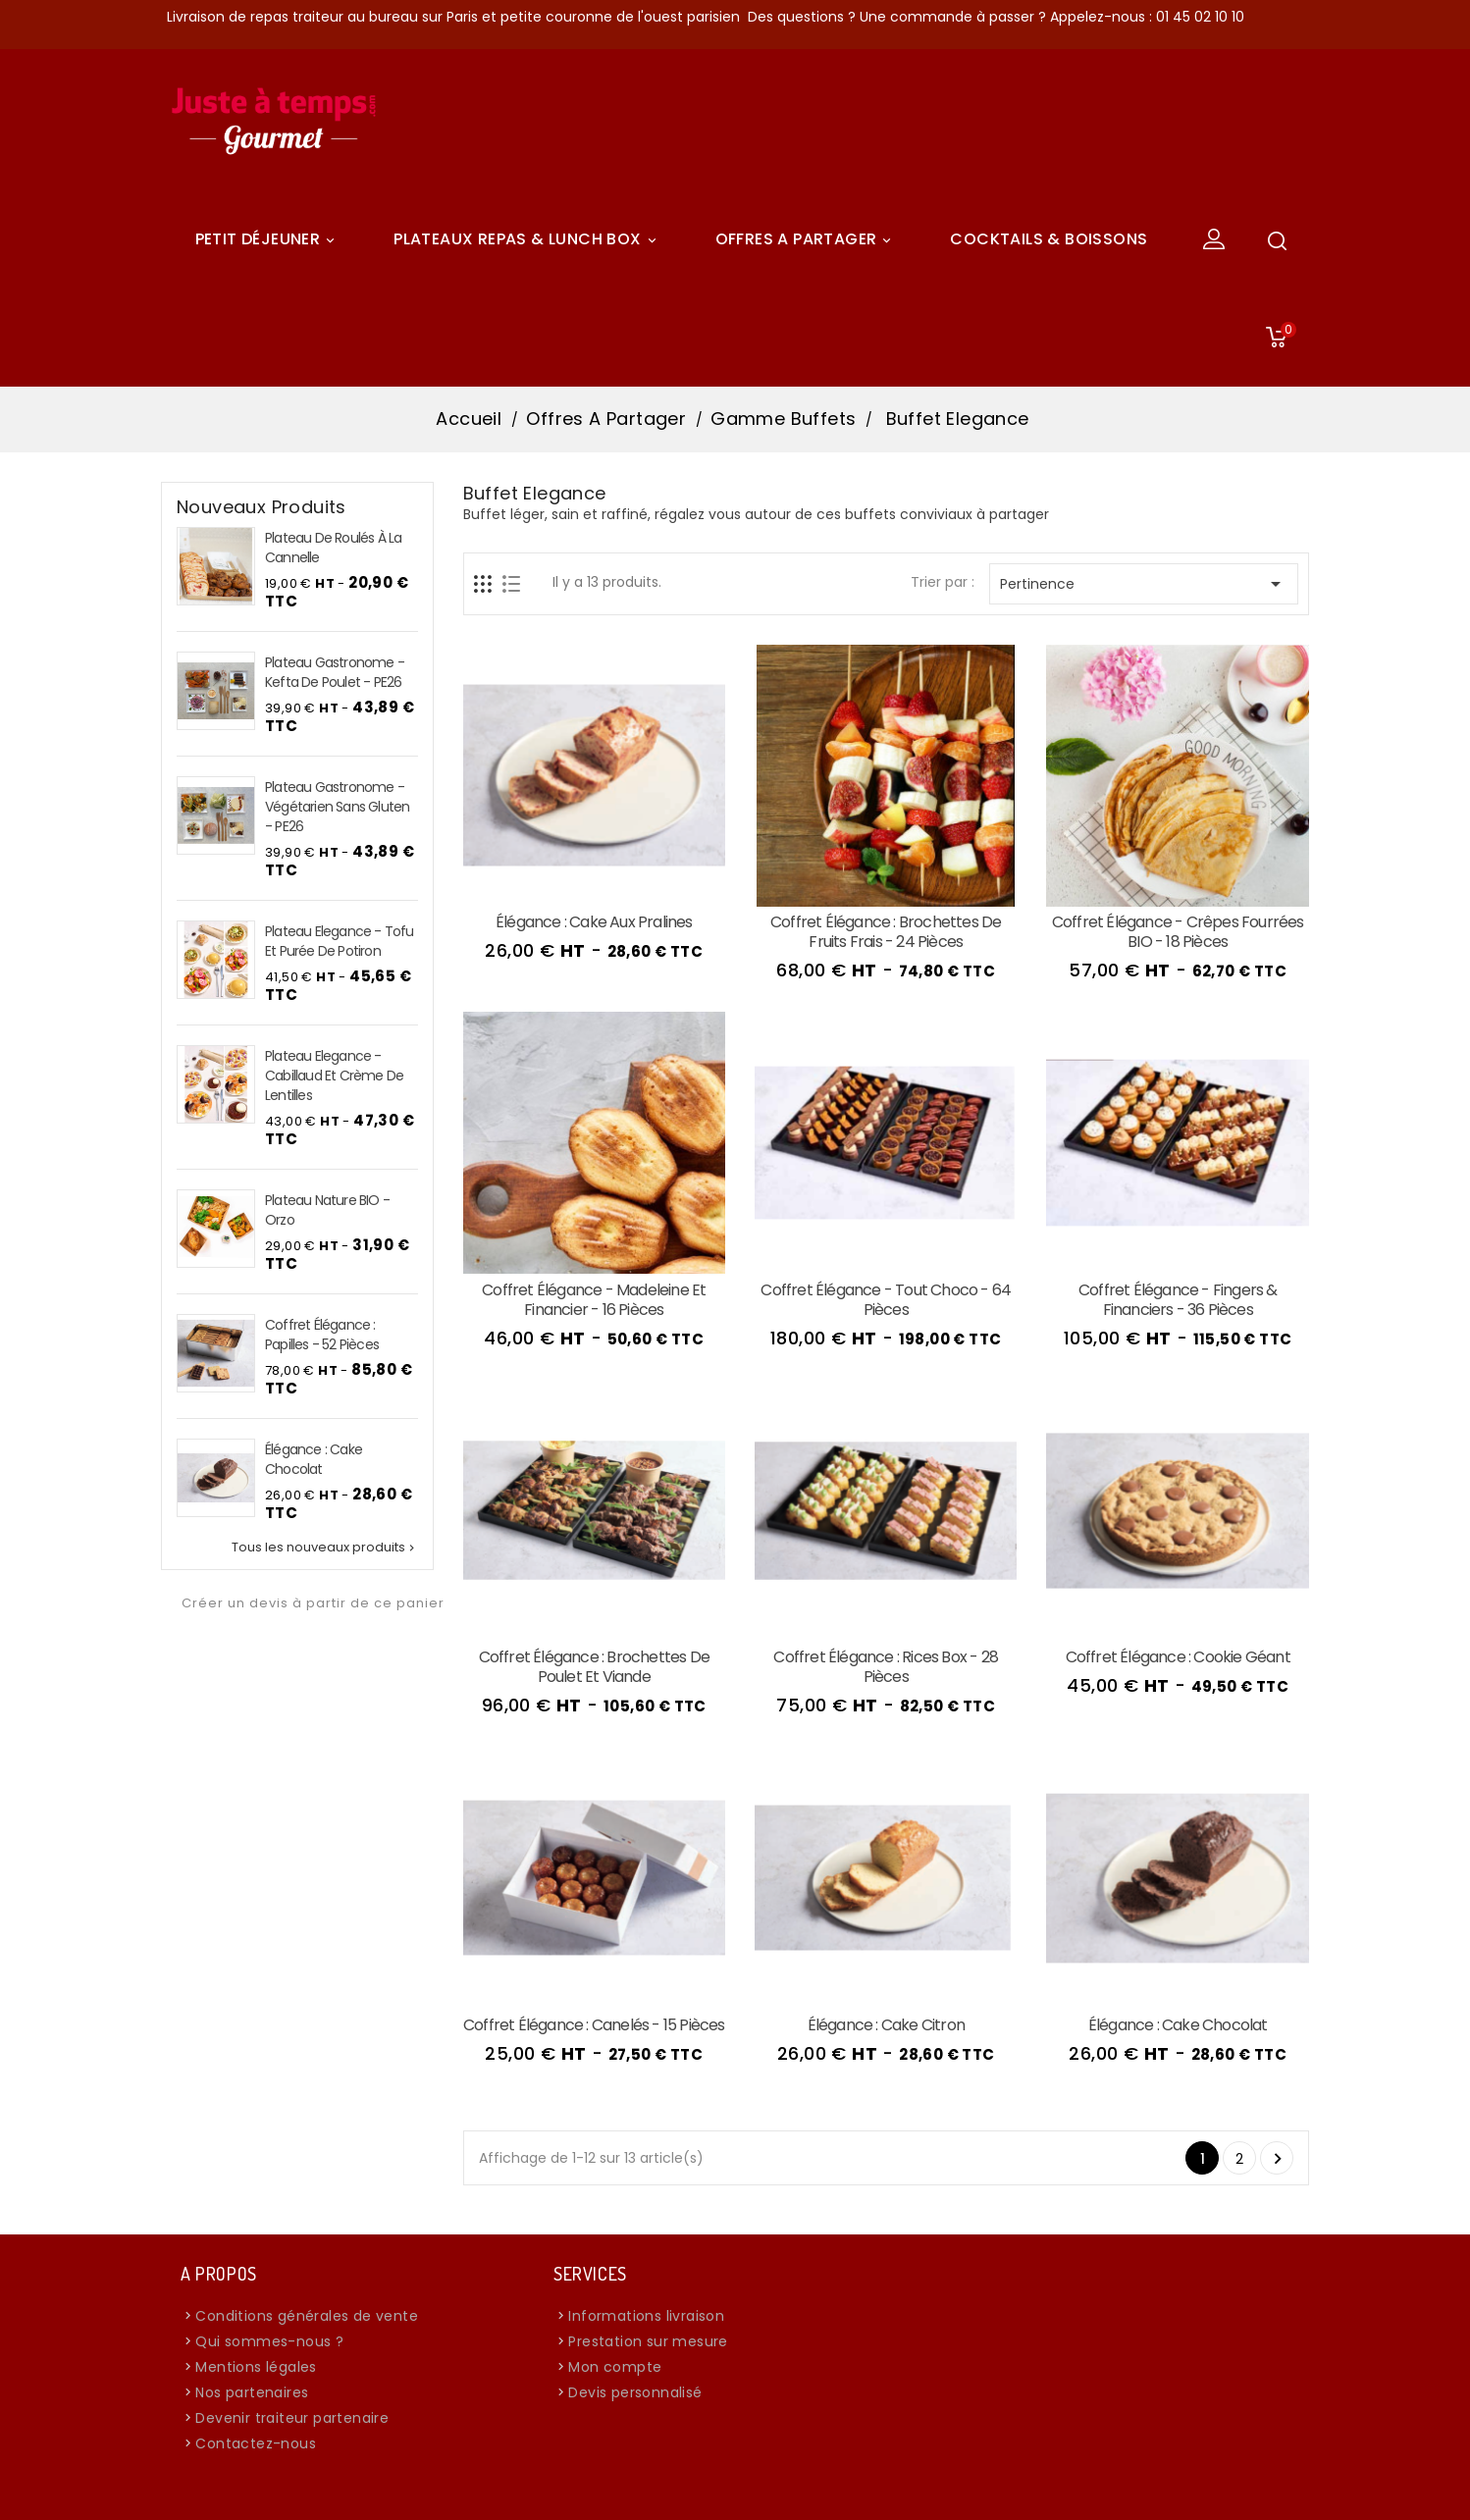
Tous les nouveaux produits (325, 1547)
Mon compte (614, 2367)
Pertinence (1143, 584)
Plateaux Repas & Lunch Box (527, 239)
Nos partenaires (251, 2392)
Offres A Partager (806, 239)
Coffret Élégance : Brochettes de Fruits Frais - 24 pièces (885, 932)
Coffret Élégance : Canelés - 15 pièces (594, 2025)
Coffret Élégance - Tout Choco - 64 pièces (886, 1300)
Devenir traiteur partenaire (292, 2418)
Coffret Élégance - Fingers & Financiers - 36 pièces (1178, 1300)
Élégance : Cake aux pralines (594, 922)
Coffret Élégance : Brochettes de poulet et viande (594, 1667)
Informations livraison (646, 2316)
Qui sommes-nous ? (269, 2341)
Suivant (1277, 2159)
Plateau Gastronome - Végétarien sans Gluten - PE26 (337, 806)
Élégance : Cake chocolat (313, 1459)
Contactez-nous (255, 2443)
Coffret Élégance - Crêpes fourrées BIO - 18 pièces (1178, 932)
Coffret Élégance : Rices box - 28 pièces (885, 1667)
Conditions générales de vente (306, 2316)
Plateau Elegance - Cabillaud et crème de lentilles (334, 1075)
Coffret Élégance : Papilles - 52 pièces (322, 1334)
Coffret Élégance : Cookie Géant (1178, 1657)
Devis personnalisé (635, 2392)
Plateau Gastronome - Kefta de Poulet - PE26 (334, 672)
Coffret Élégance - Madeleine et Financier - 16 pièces (594, 1300)
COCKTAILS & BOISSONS (1048, 239)
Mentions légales (255, 2367)
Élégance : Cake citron (886, 2025)
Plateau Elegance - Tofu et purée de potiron (339, 941)
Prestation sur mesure (647, 2341)
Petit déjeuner (268, 239)
